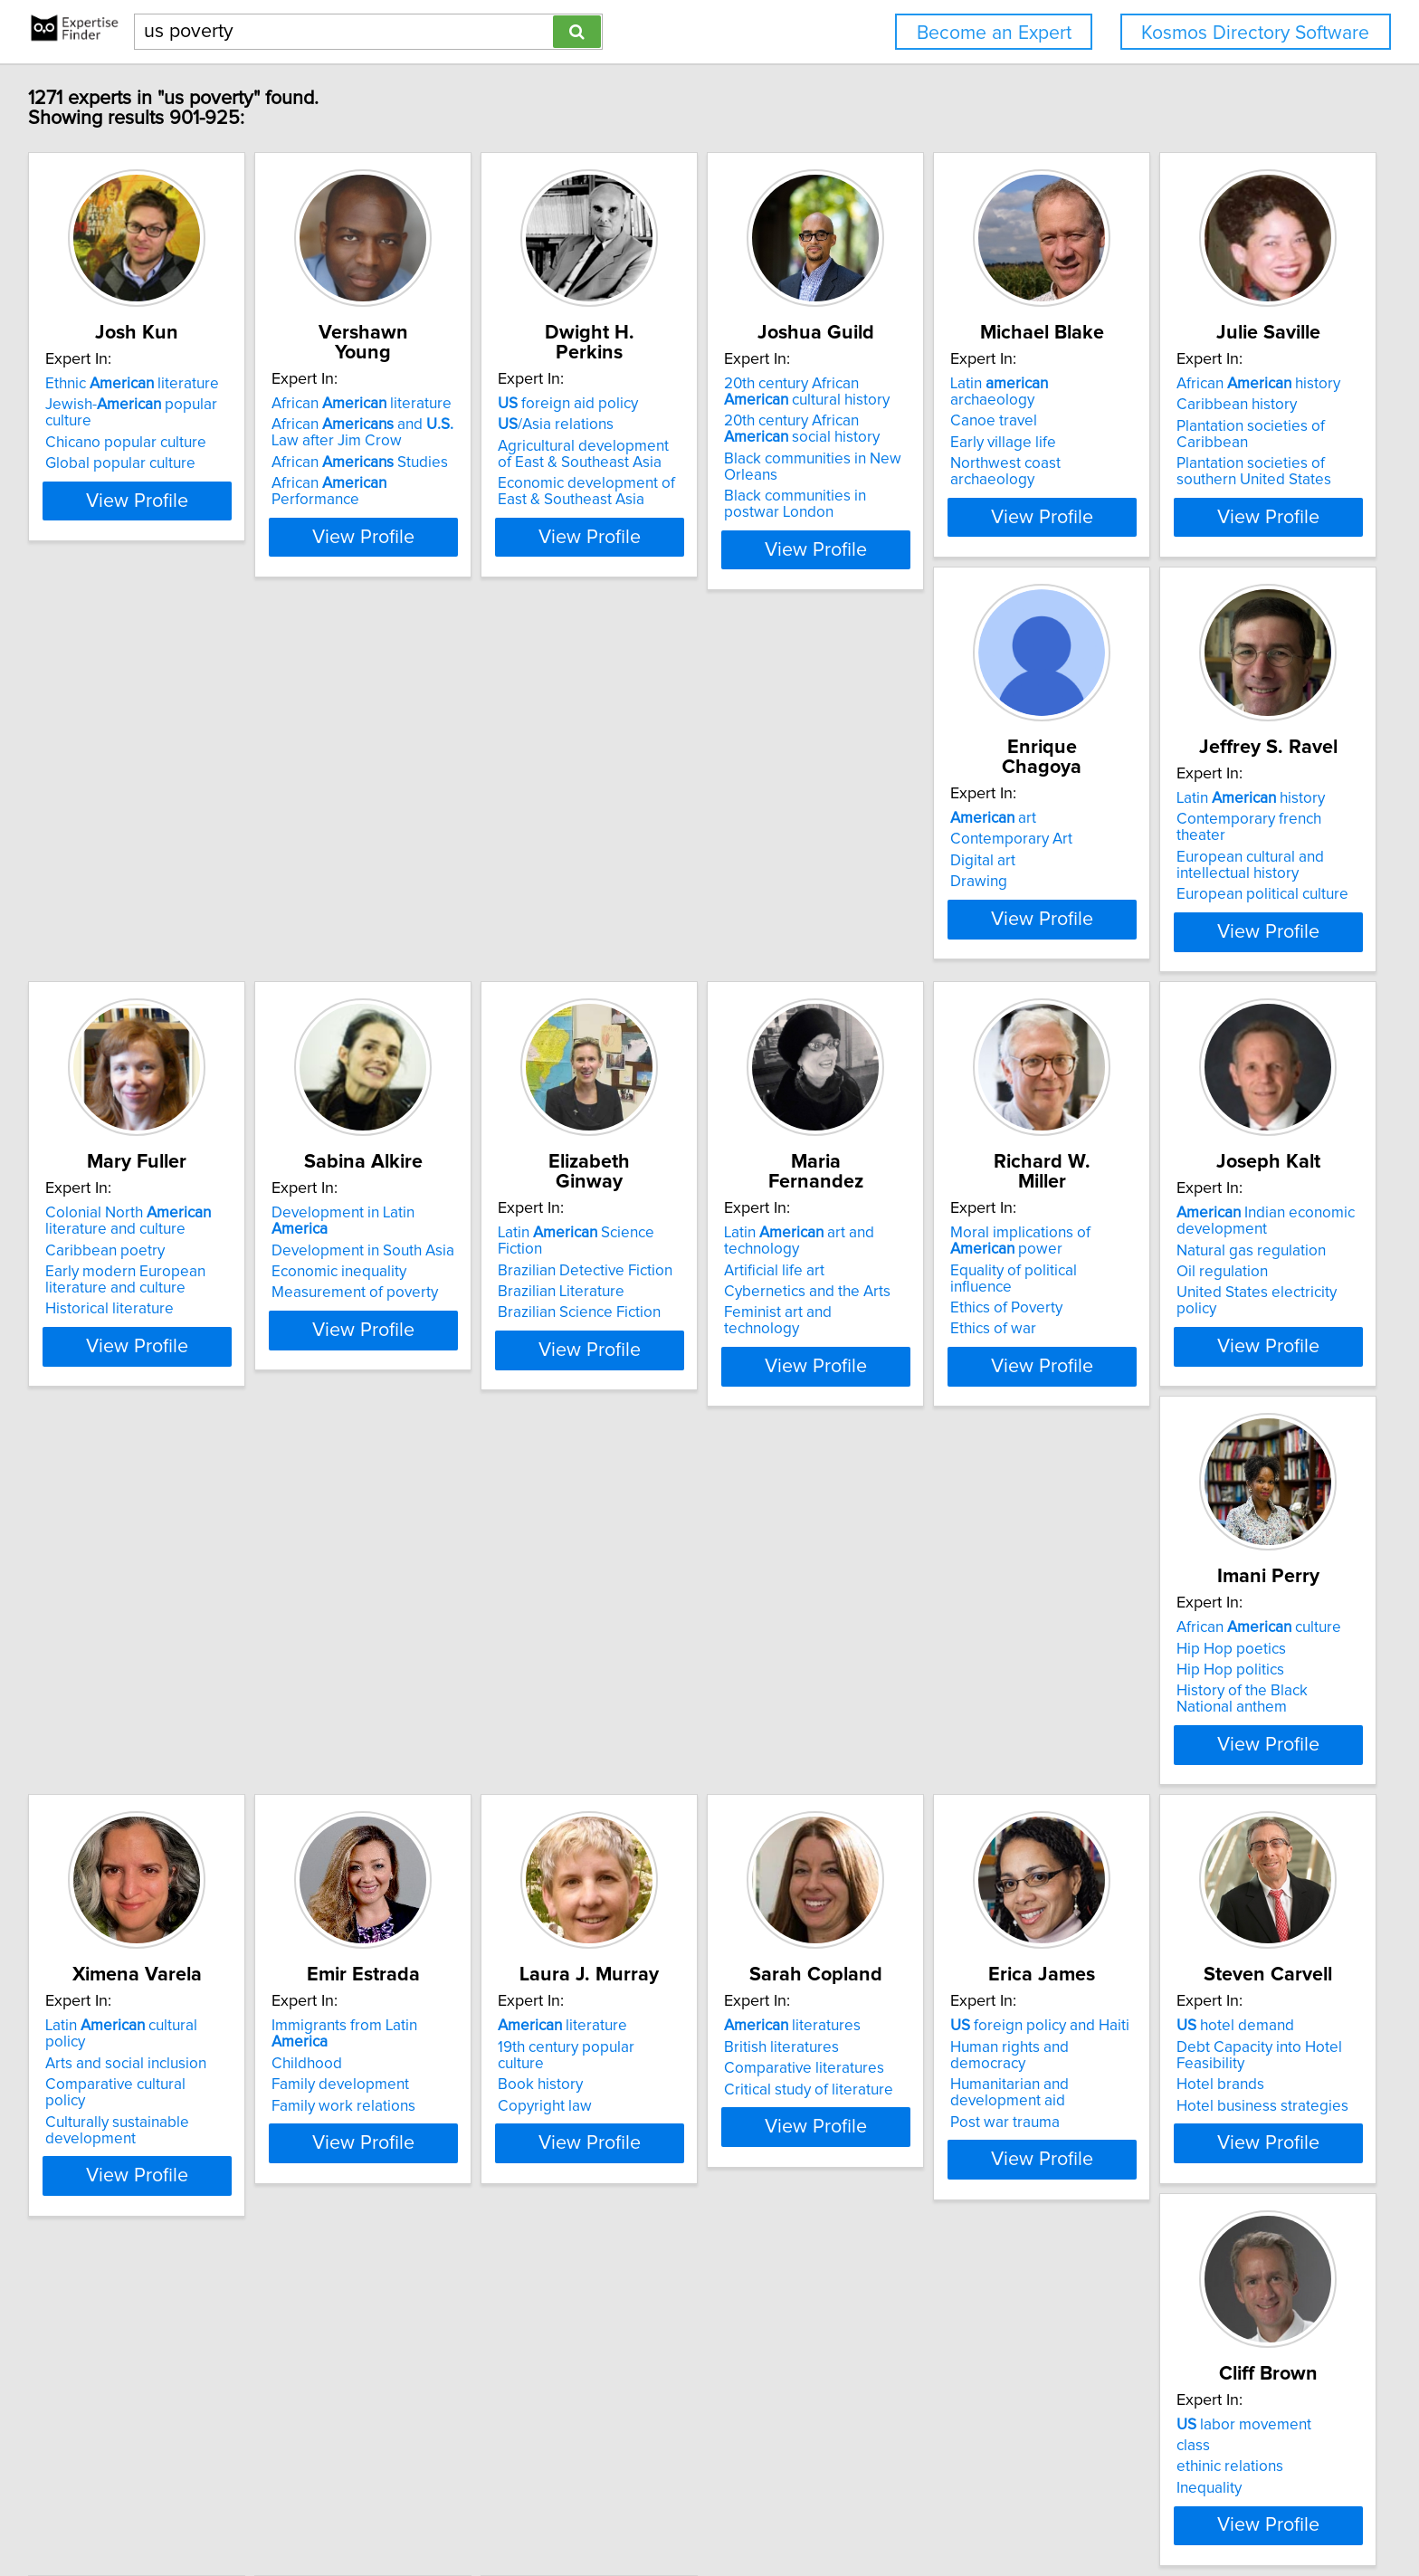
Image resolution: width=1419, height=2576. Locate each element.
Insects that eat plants (664, 2215)
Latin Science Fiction (150, 1278)
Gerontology (905, 2231)
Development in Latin (1235, 831)
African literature (409, 384)
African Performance (422, 463)
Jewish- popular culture (159, 404)
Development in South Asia (1225, 852)
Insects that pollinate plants (682, 2236)
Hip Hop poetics (1188, 1299)
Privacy (631, 2510)
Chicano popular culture (128, 426)
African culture (1216, 1278)
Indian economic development (951, 1286)
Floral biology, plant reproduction (702, 2193)
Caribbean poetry (922, 868)
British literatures (919, 1746)
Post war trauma (1188, 1805)
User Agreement (710, 2510)
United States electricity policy (964, 1358)
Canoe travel (1177, 404)
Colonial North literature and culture (945, 839)
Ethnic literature (135, 384)
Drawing (347, 894)
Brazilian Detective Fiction (135, 1299)
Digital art (352, 873)
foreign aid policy (661, 384)
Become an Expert (994, 33)
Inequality (352, 2236)
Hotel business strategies (134, 2252)
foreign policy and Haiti (1223, 1725)
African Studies (407, 442)
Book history (633, 1768)
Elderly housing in (938, 2209)
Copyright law (638, 1788)
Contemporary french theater (689, 852)
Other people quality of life (952, 2252)
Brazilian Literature (111, 1320)
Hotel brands (92, 2231)
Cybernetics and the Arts (402, 1337)
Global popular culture (123, 447)
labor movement (386, 2172)
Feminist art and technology (412, 1358)
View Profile (162, 549)
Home (583, 2510)
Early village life (1187, 426)
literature (655, 1725)
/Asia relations (649, 404)
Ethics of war (634, 1358)
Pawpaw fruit (669, 2172)
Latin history (665, 831)
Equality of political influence (687, 1315)
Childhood (354, 1746)
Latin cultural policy (145, 1725)
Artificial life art (369, 1315)
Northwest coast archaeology (1233, 447)
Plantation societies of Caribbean (159, 873)
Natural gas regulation (937, 1315)
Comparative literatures (942, 1768)
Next (846, 2421)
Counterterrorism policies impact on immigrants (1245, 2180)
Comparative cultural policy (140, 1768)
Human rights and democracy (1232, 1746)
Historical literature (926, 927)
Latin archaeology (1226, 384)
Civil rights (1169, 2247)
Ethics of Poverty (647, 1337)
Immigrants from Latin (422, 1725)
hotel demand (107, 2172)
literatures (930, 1725)
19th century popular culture (684, 1746)
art (362, 831)
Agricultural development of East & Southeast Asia (701, 434)
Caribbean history (108, 852)
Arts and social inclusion (128, 1746)
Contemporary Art (380, 852)
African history (130, 831)
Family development (388, 1768)
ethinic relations (372, 2215)
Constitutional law (1194, 2268)
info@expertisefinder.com (481, 2510)
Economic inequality (1201, 873)
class (336, 2193)
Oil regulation (908, 1337)
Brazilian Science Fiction (129, 1341)
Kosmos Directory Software (1255, 33)
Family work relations (391, 1788)
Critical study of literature (947, 1788)
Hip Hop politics (1188, 1320)
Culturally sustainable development (120, 1796)
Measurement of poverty (1217, 894)
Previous (591, 2421)
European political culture (677, 910)
